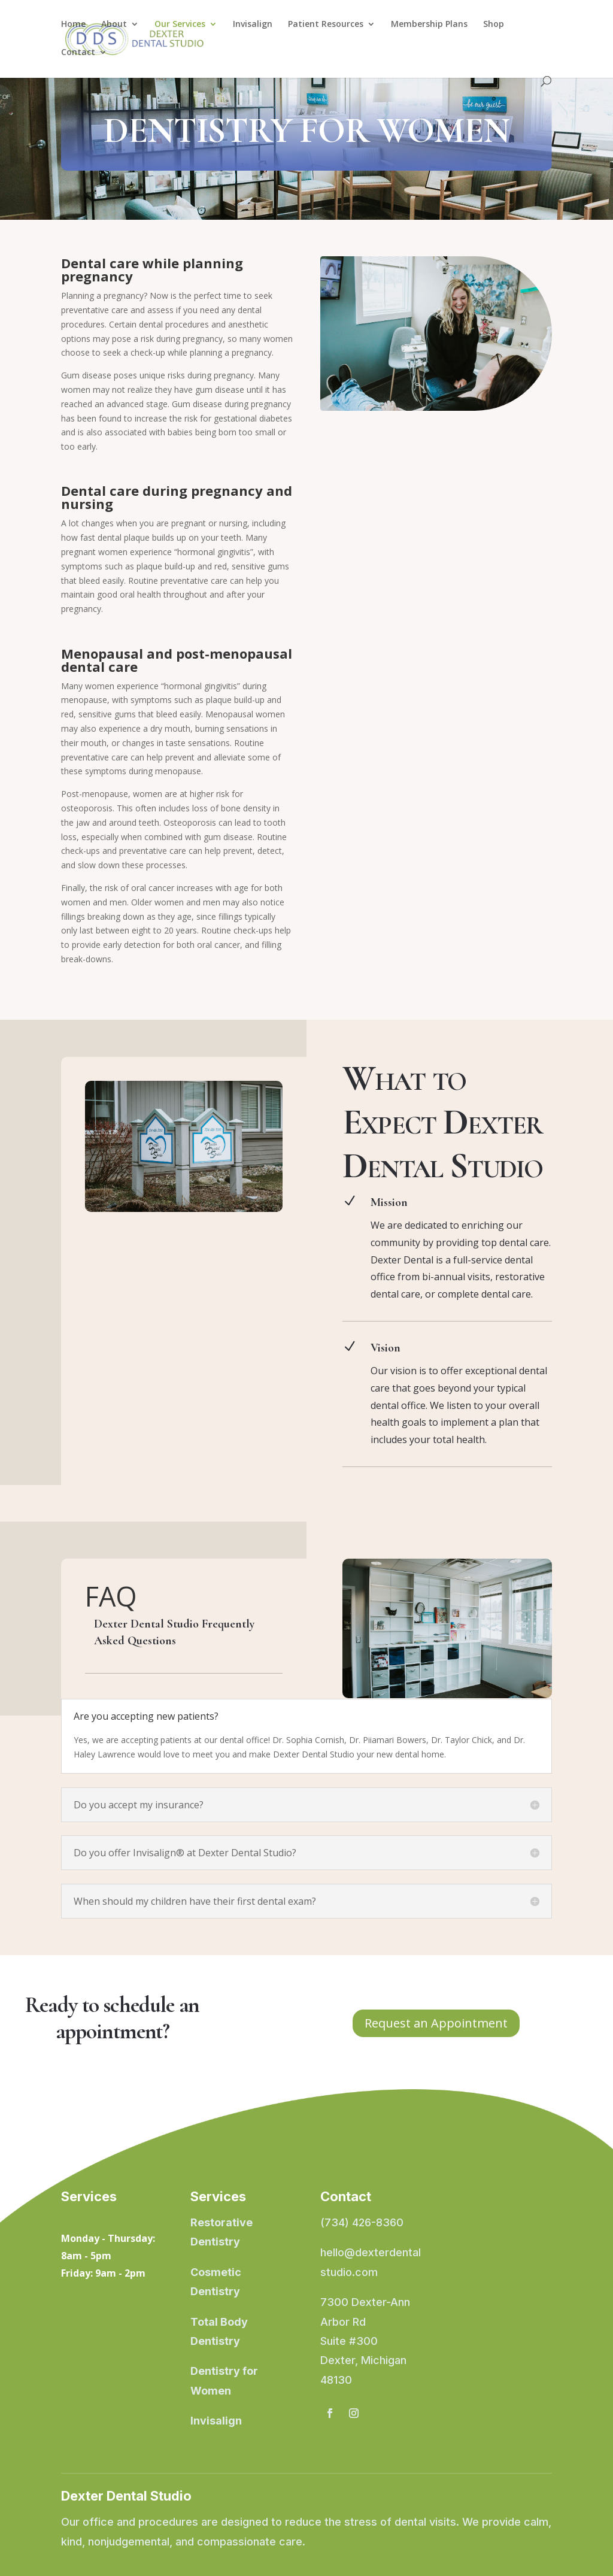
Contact (78, 52)
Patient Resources (325, 24)
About (114, 24)
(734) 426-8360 (361, 2222)
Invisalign (252, 24)
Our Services (179, 24)
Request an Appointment (436, 2023)
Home (73, 24)
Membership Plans (429, 24)
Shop (493, 24)
